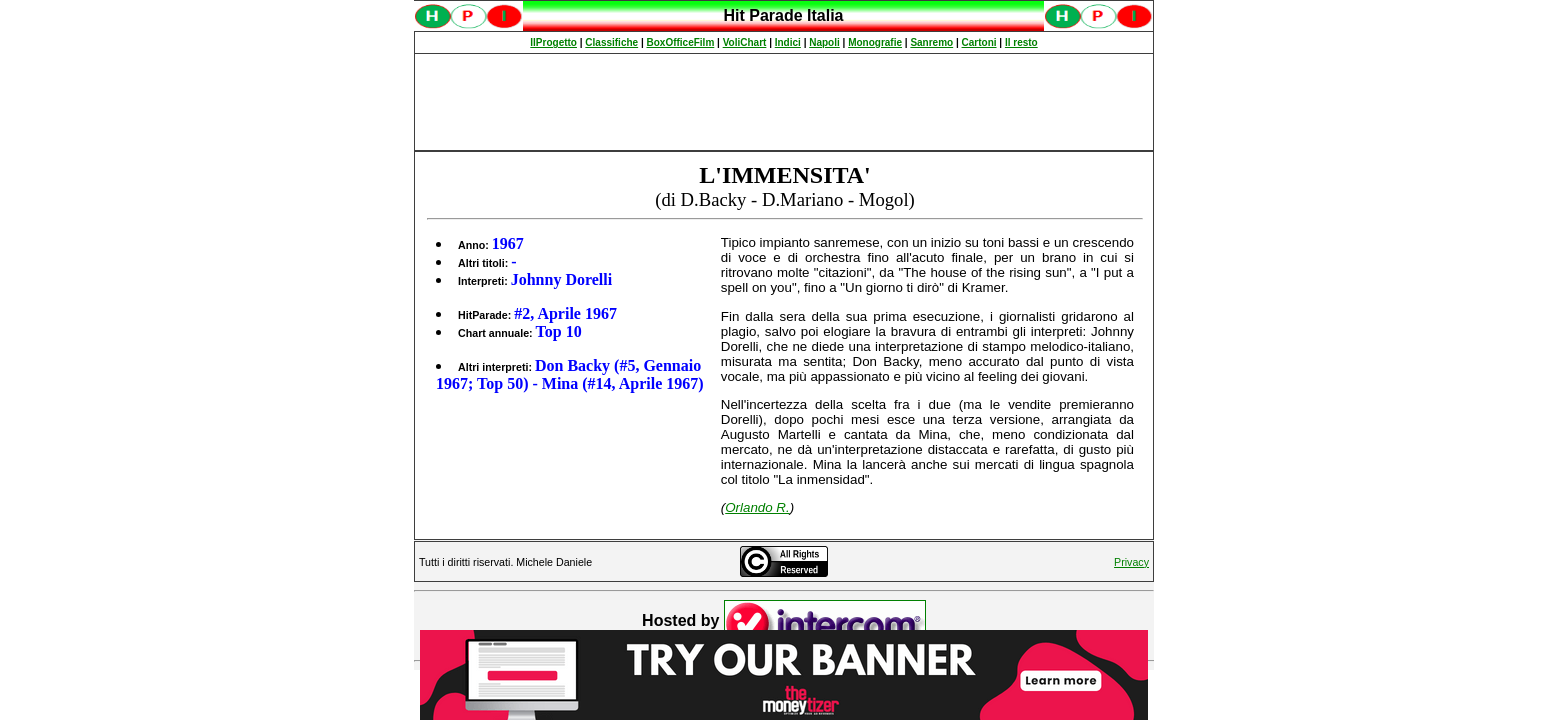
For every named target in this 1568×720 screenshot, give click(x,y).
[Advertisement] (784, 102)
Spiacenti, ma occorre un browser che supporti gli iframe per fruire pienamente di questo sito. (784, 26)
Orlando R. (757, 507)
